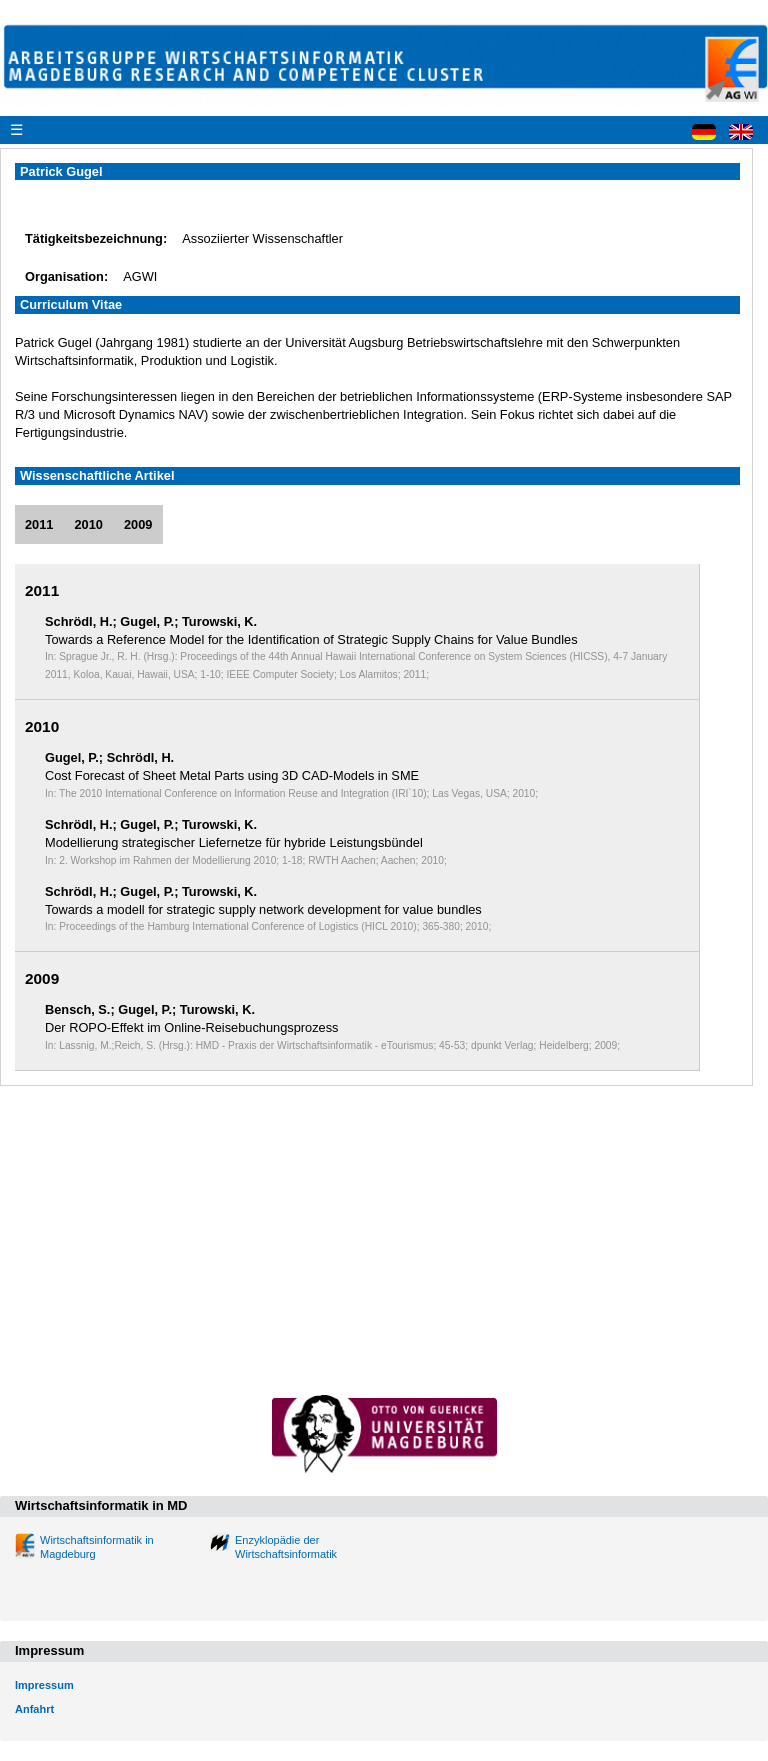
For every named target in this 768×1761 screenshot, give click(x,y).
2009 (138, 524)
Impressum (44, 1685)
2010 (88, 524)
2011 (39, 524)
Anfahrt (34, 1709)
